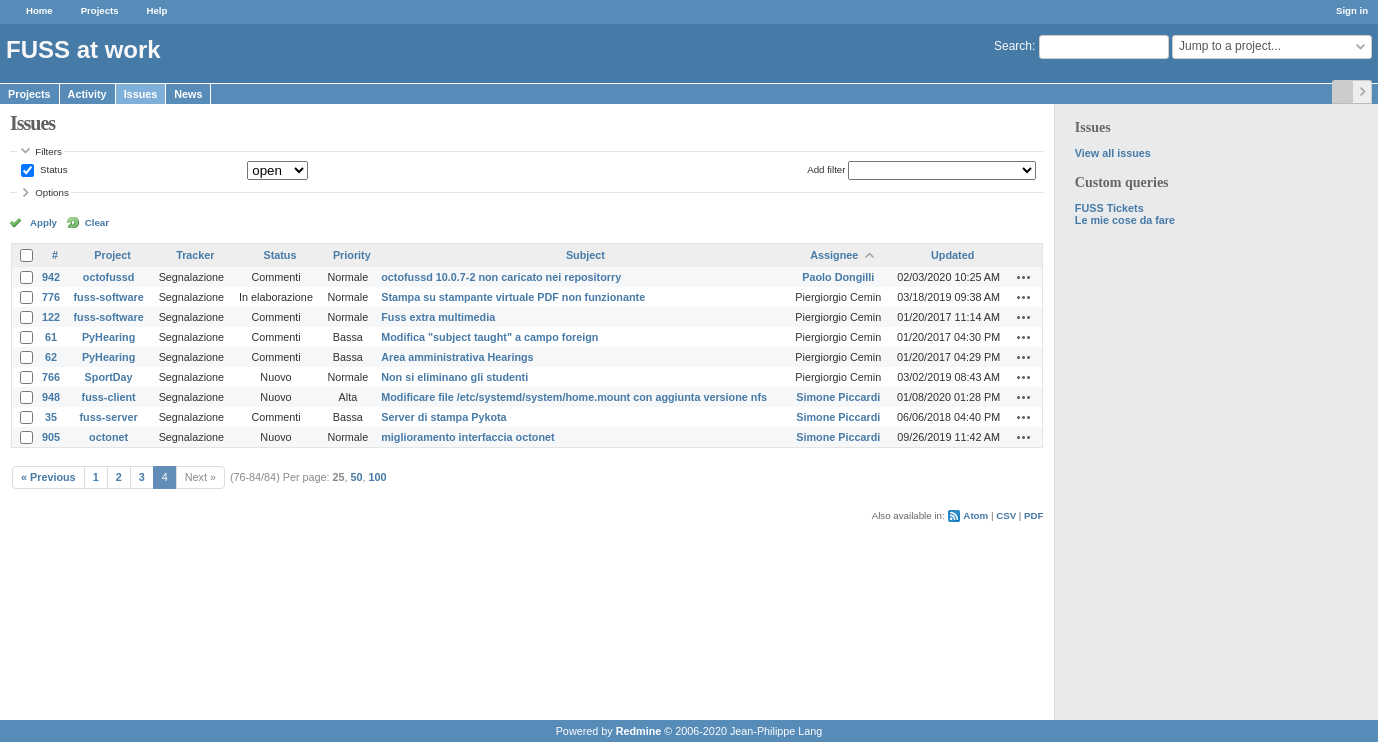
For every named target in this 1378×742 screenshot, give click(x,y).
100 (378, 477)
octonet (108, 437)
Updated (952, 255)
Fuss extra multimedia (438, 317)
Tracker (195, 255)
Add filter (826, 169)
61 (51, 337)
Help (157, 10)
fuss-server (109, 417)
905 (51, 437)
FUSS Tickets (1109, 208)
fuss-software (109, 297)
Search (1013, 46)
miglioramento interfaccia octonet (467, 437)
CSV (1006, 515)
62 (51, 357)
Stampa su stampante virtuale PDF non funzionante (513, 297)
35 (51, 417)
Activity (87, 94)
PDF (1033, 515)
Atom (975, 515)
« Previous (48, 477)
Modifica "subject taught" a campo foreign (489, 337)
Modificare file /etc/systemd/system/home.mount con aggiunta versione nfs (574, 397)
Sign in (1352, 10)
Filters (48, 151)
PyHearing (108, 337)
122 (51, 317)
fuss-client (109, 397)
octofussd (109, 277)
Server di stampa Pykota (443, 417)
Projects (100, 10)
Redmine (639, 731)
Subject (585, 255)
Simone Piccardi (838, 397)
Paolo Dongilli (838, 277)
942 (51, 277)
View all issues (1113, 153)
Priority (352, 255)
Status (52, 169)
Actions (1024, 277)
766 (51, 377)
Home (39, 10)
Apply (43, 222)
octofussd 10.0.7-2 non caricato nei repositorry (501, 277)
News (188, 94)
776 (51, 297)
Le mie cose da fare (1125, 220)
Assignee (834, 255)
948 (51, 397)
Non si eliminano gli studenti (454, 377)
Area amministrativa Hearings (457, 357)
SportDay (109, 377)
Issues (141, 94)
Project (112, 255)
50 (357, 477)
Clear (97, 222)
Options (52, 192)
